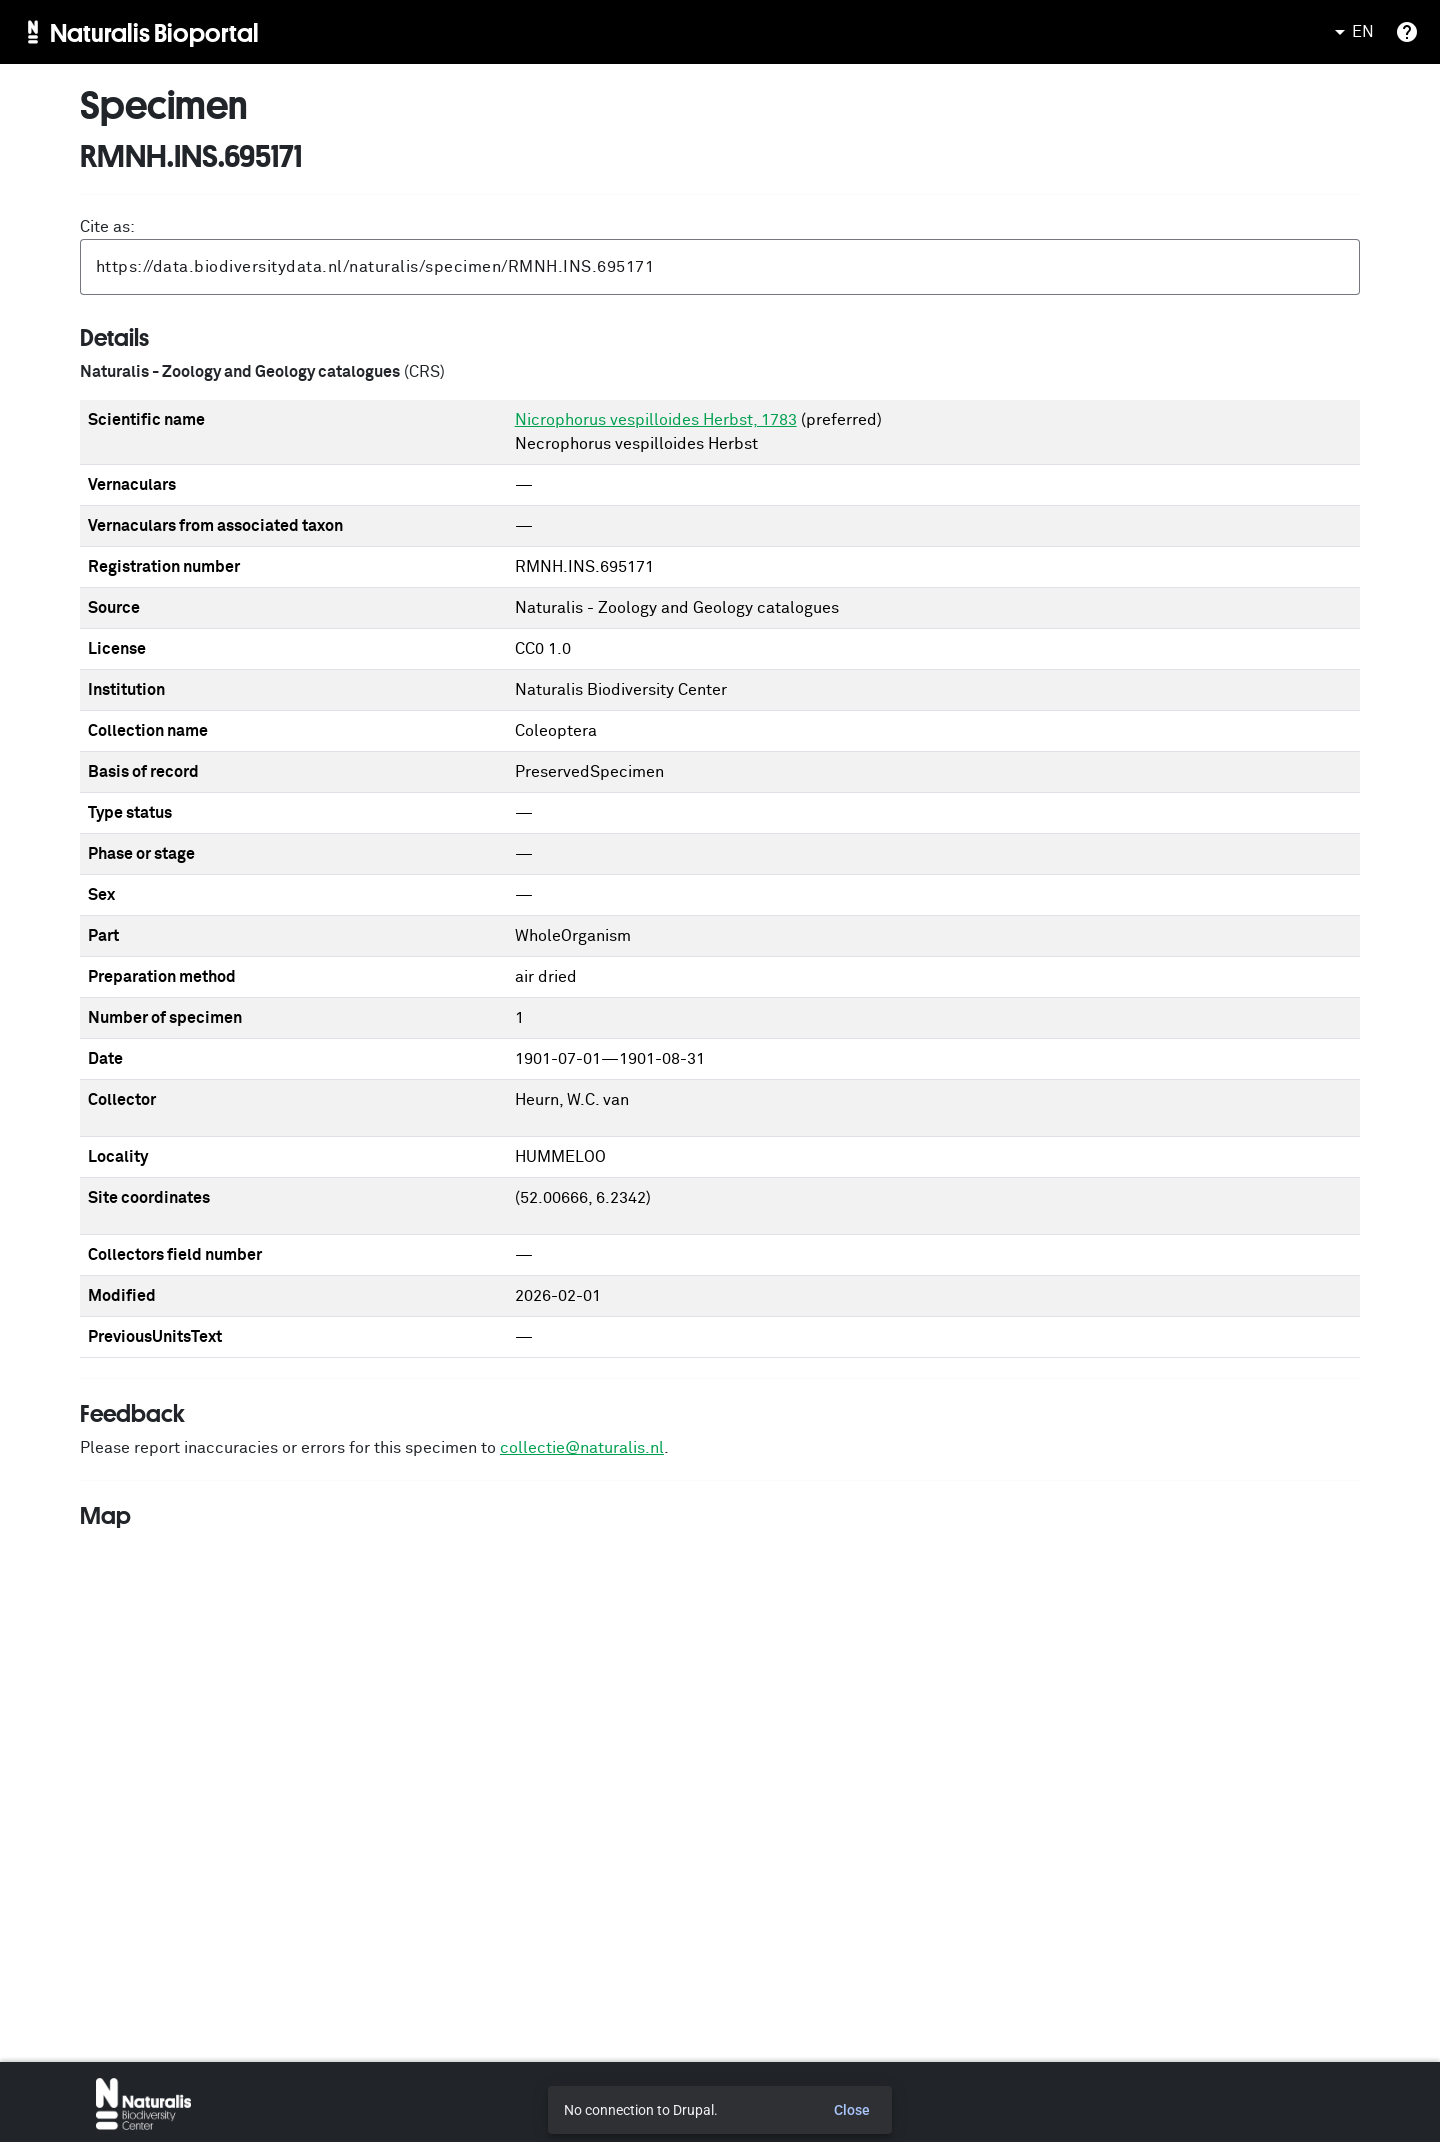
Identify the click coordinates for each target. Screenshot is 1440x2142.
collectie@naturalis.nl (582, 1448)
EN (1351, 32)
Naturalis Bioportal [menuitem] (154, 32)
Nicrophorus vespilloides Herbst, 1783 (656, 420)
